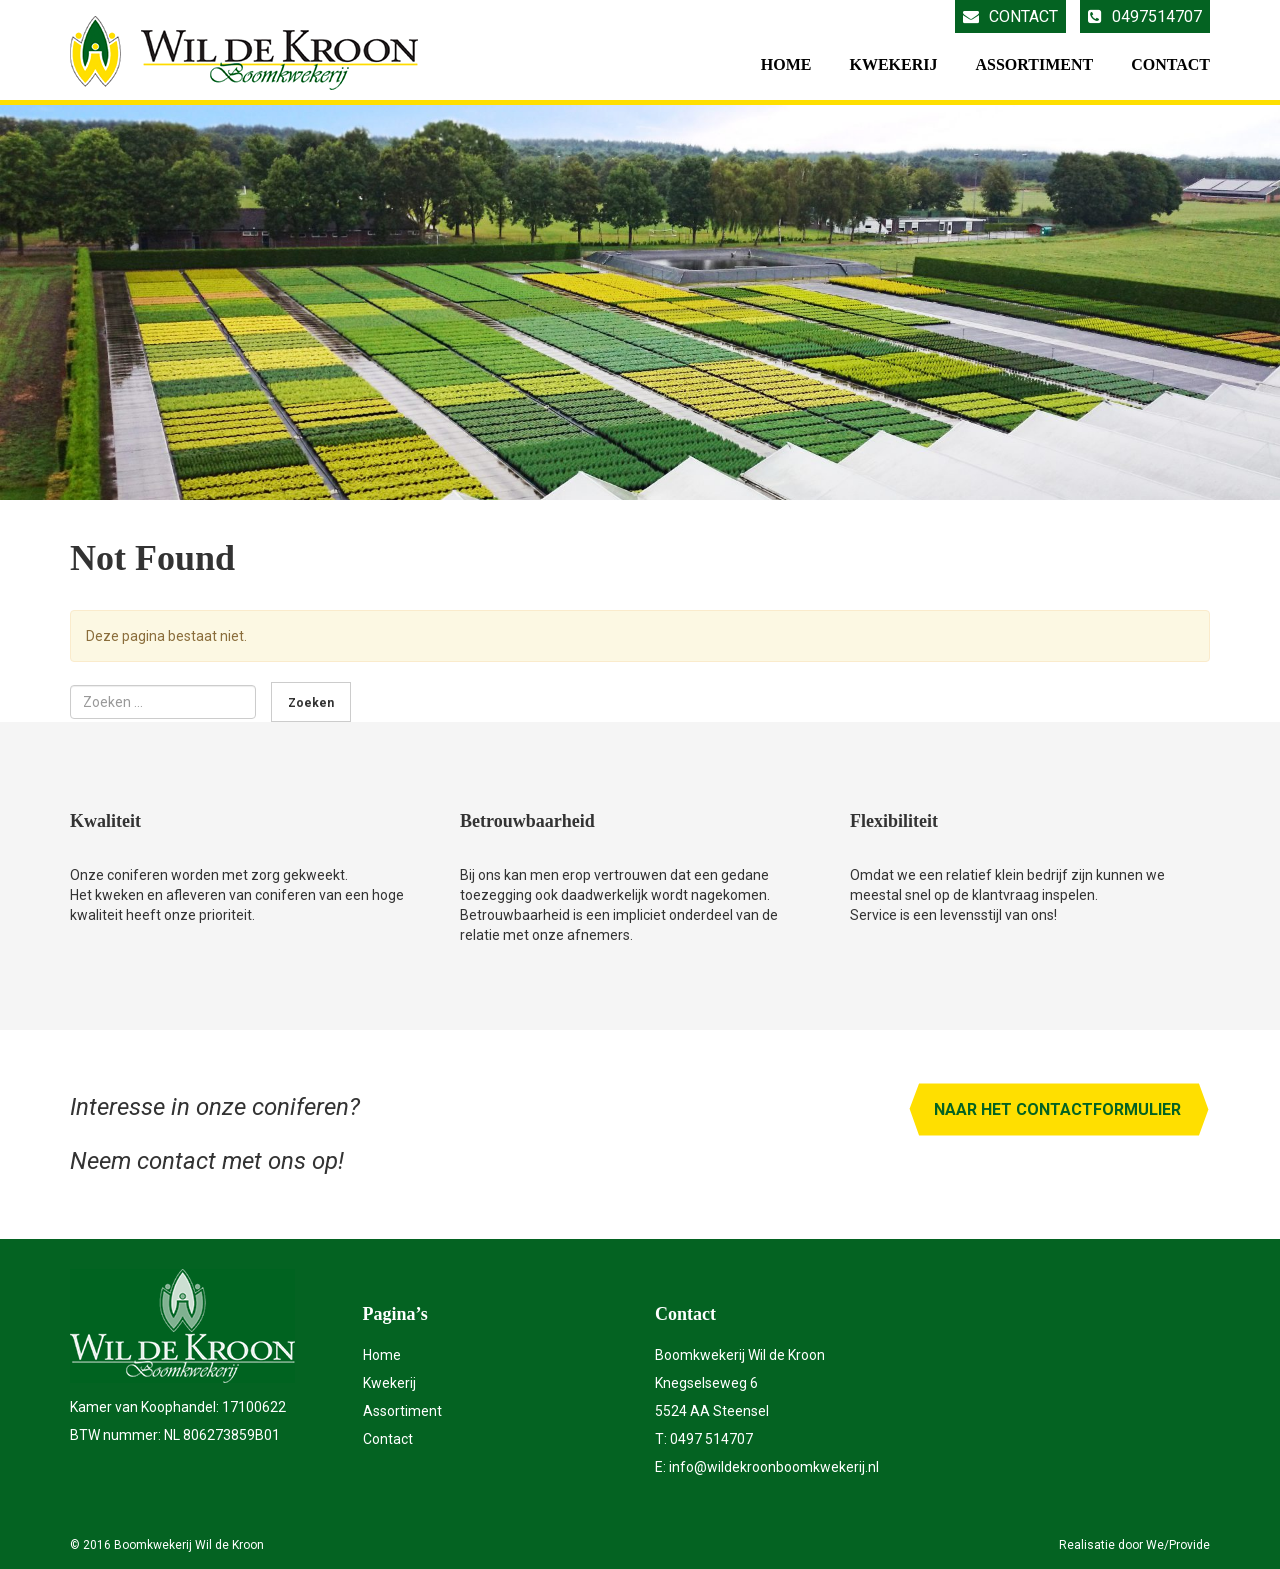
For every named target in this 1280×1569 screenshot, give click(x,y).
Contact (1010, 16)
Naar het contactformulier (1057, 1109)
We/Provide (1178, 1545)
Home (786, 64)
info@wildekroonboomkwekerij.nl (774, 1467)
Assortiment (1034, 64)
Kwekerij (893, 64)
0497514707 (1145, 16)
